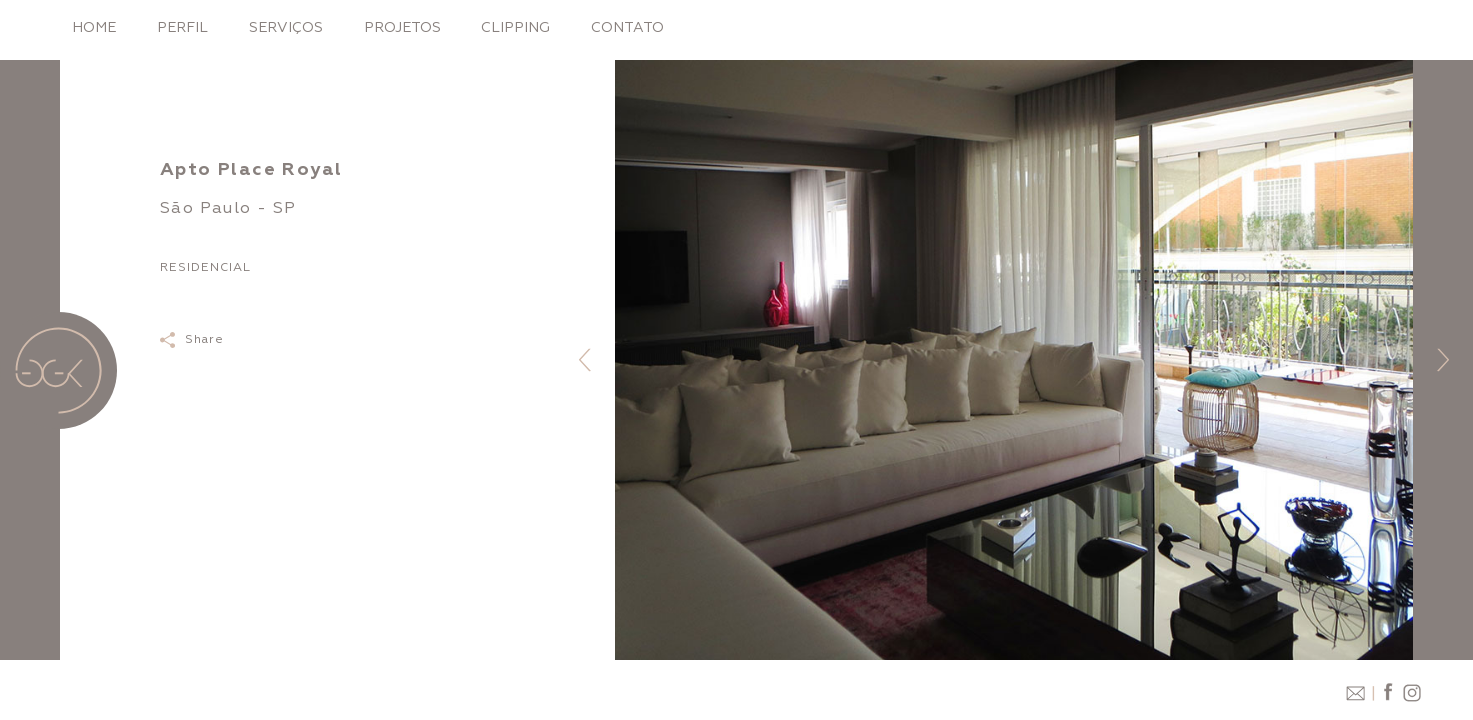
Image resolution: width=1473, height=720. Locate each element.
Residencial (205, 267)
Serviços (286, 27)
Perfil (182, 27)
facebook (1388, 693)
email (1354, 693)
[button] (585, 360)
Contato (627, 27)
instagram (1410, 693)
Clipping (515, 27)
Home (94, 27)
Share (204, 339)
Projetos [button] (402, 27)
